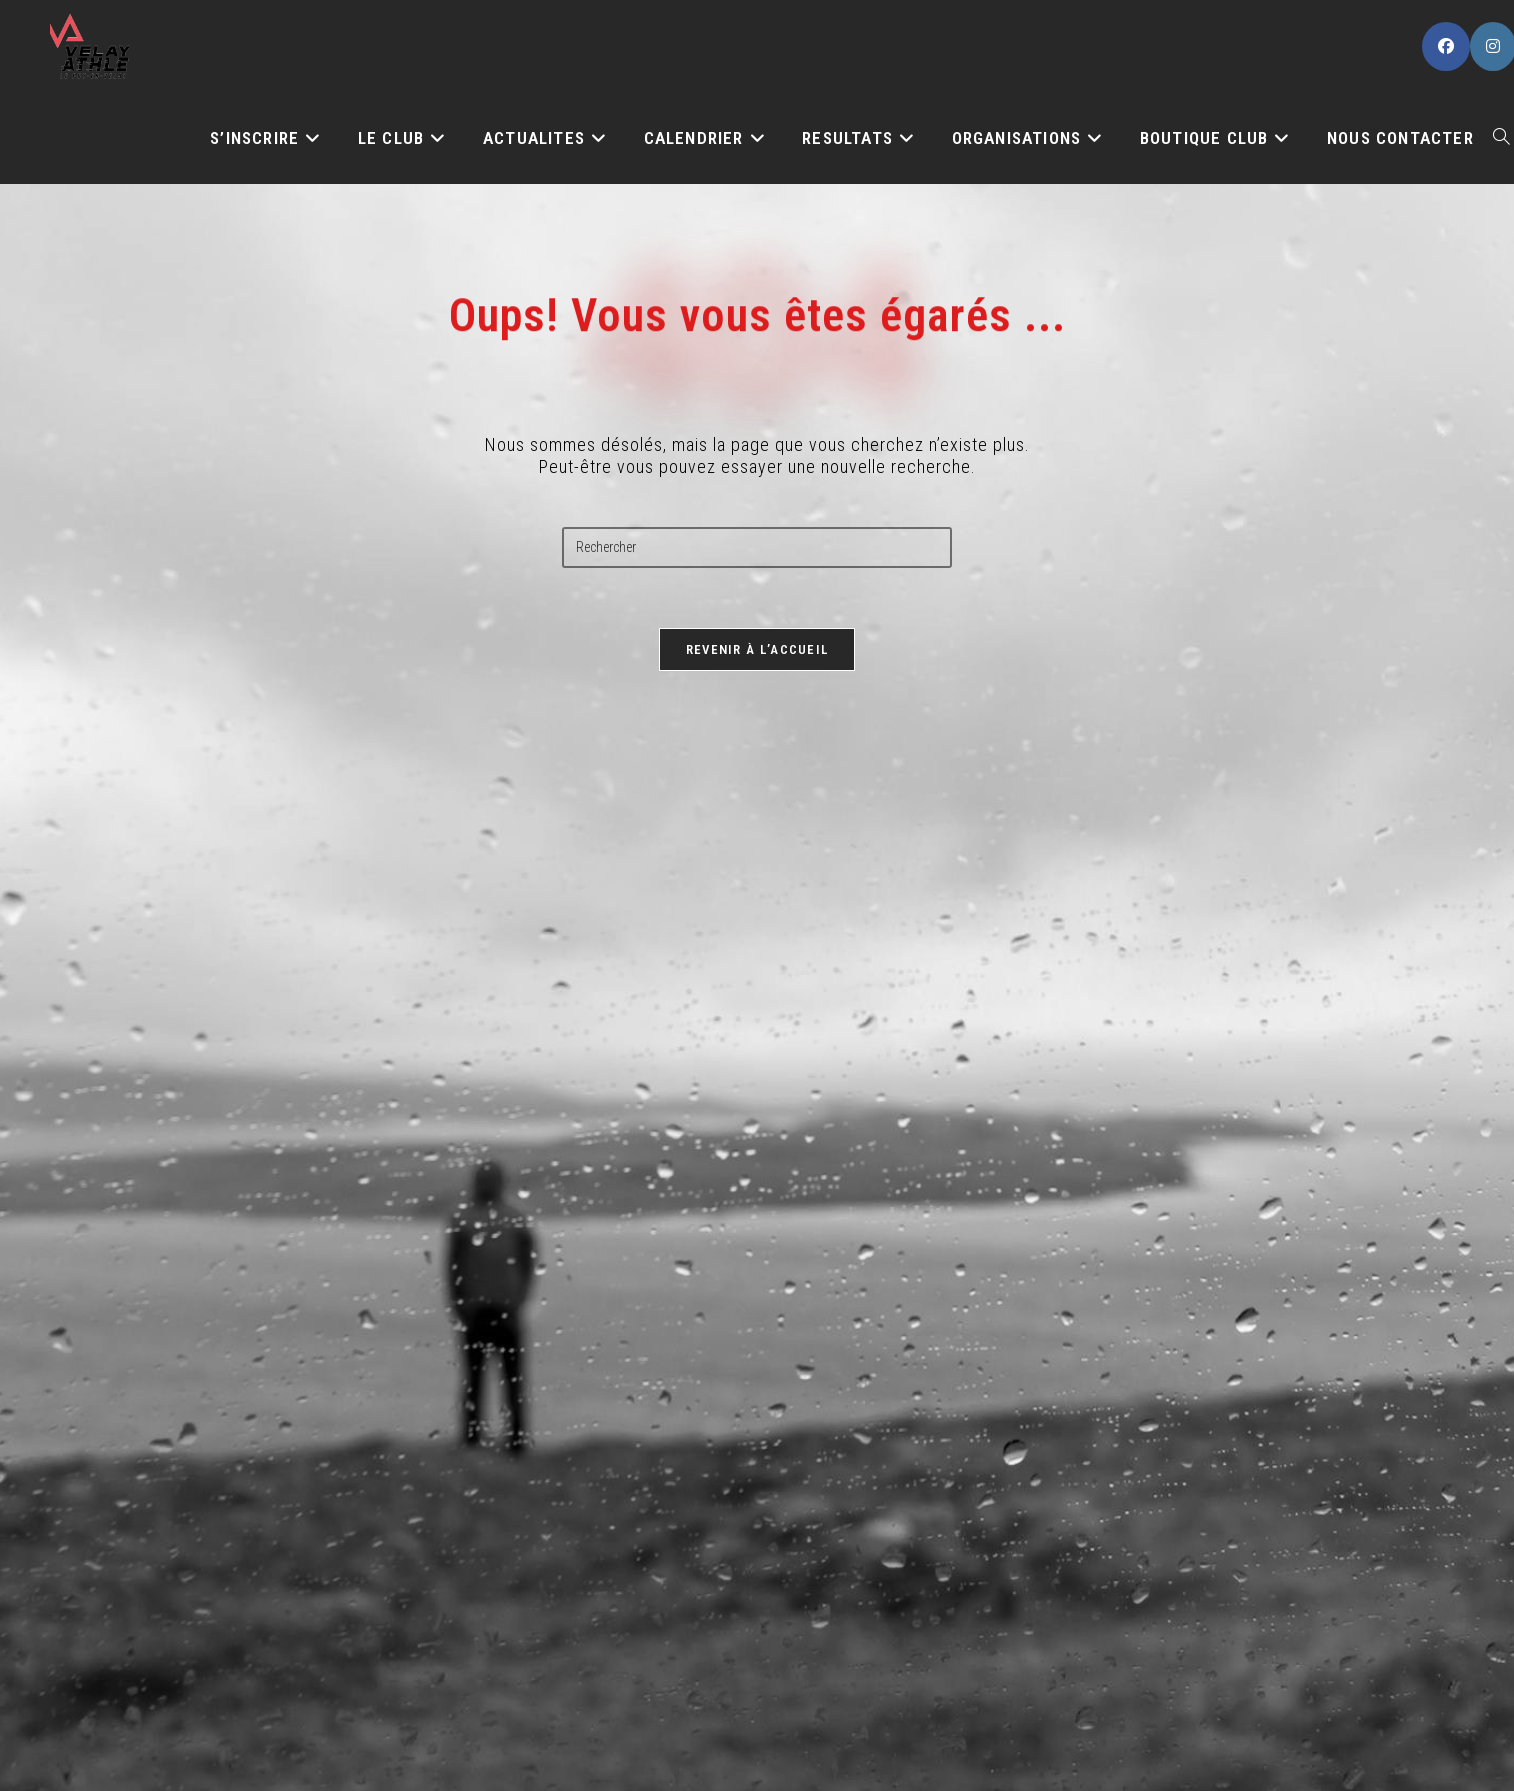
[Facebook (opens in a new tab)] (1446, 46)
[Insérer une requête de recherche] (757, 547)
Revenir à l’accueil (757, 649)
